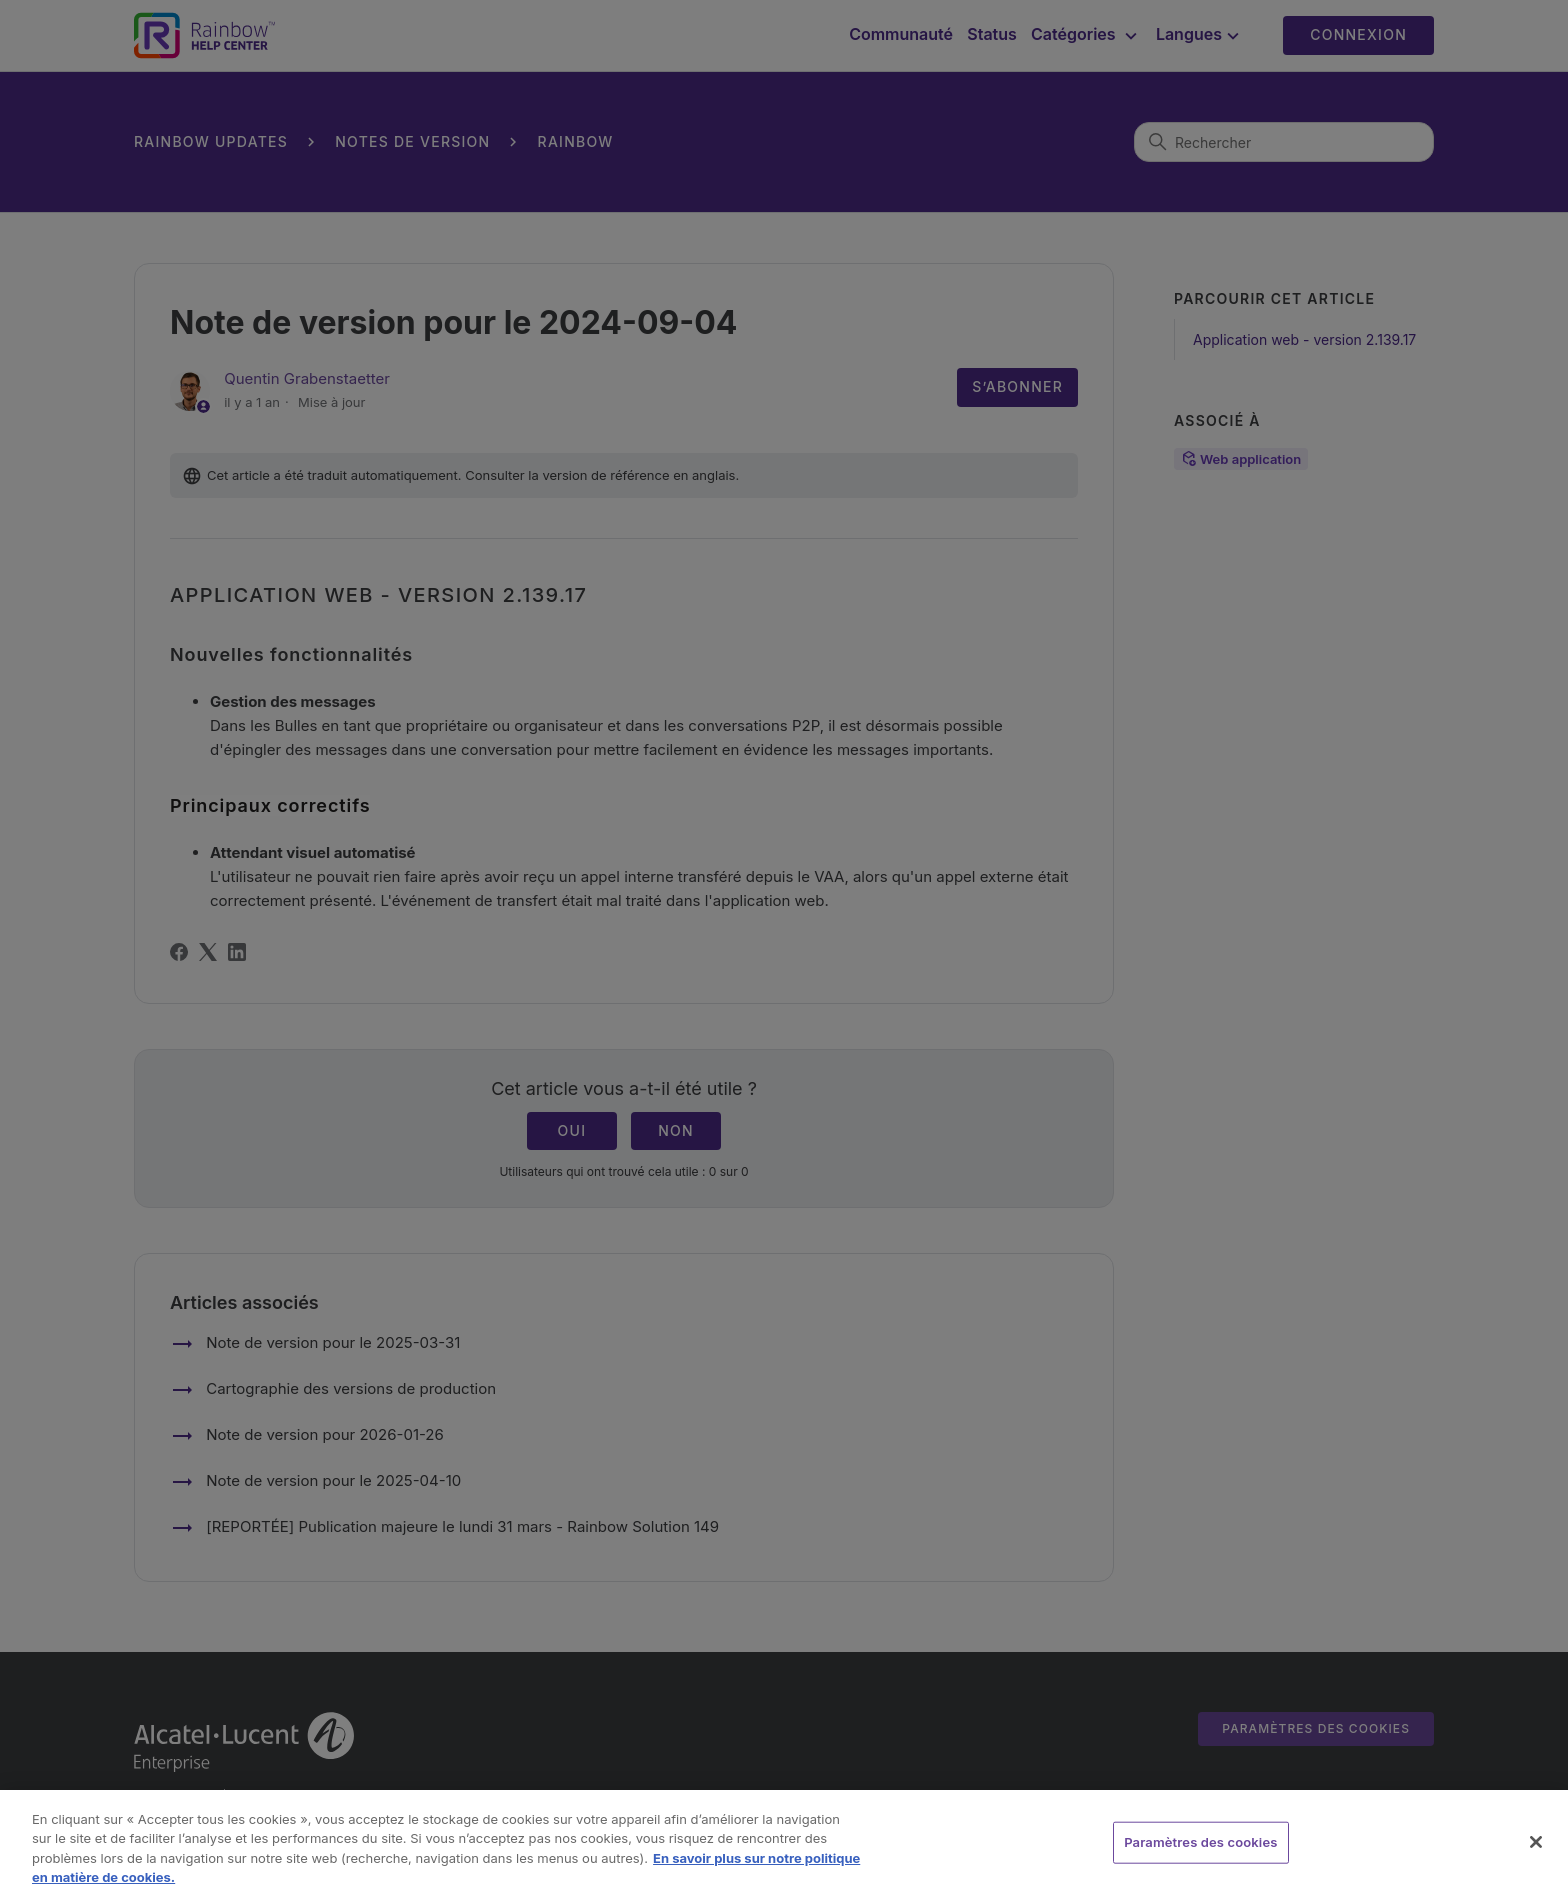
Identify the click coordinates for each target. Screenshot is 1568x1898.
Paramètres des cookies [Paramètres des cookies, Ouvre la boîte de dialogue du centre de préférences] (1200, 1842)
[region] (784, 1844)
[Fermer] (1536, 1842)
